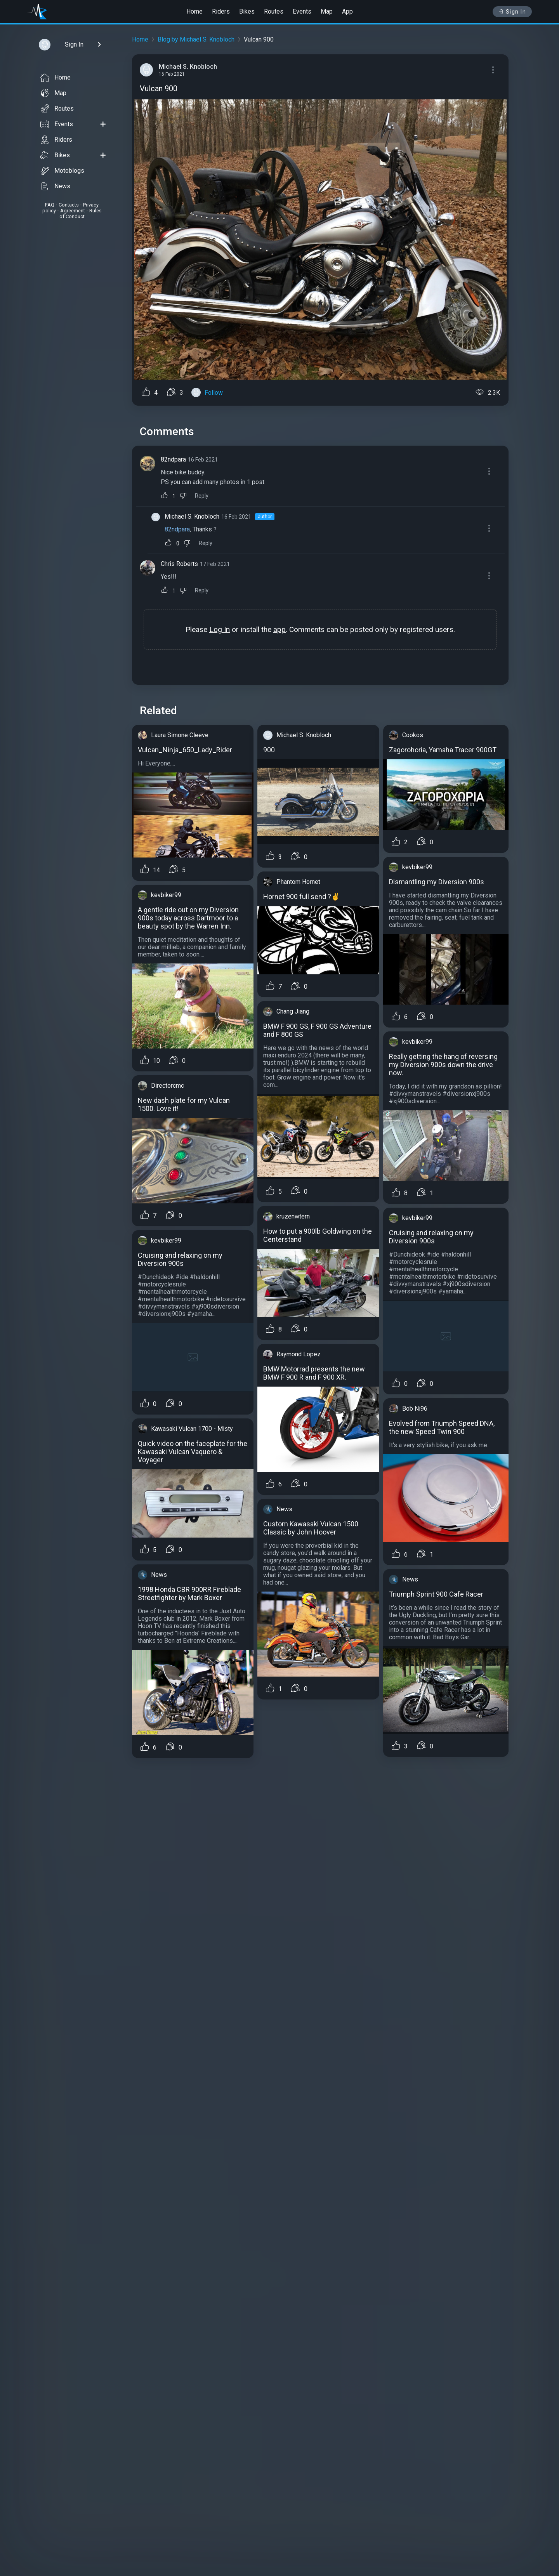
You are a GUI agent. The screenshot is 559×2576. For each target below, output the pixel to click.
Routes (273, 11)
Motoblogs (62, 171)
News (55, 186)
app (279, 629)
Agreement (72, 211)
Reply (201, 496)
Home (194, 11)
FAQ (49, 205)
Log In (219, 629)
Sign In (512, 12)
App (347, 11)
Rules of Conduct (80, 213)
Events (302, 11)
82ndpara (173, 459)
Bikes (247, 11)
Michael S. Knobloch (192, 516)
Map (327, 11)
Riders (221, 11)
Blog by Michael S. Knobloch (196, 39)
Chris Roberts (179, 564)
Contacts (69, 205)
